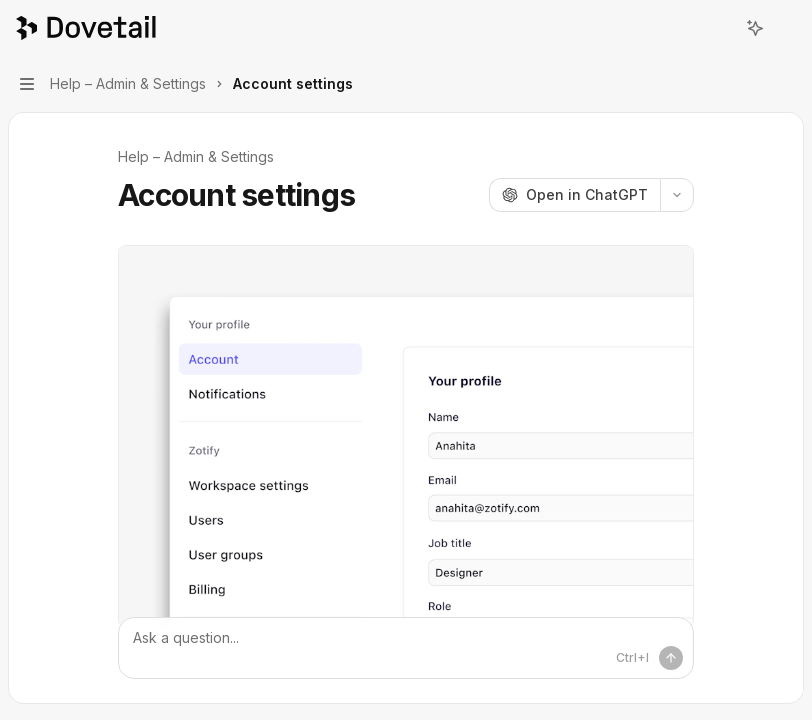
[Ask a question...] (406, 648)
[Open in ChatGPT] (574, 195)
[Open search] (718, 28)
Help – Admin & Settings (196, 156)
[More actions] (786, 28)
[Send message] (671, 658)
